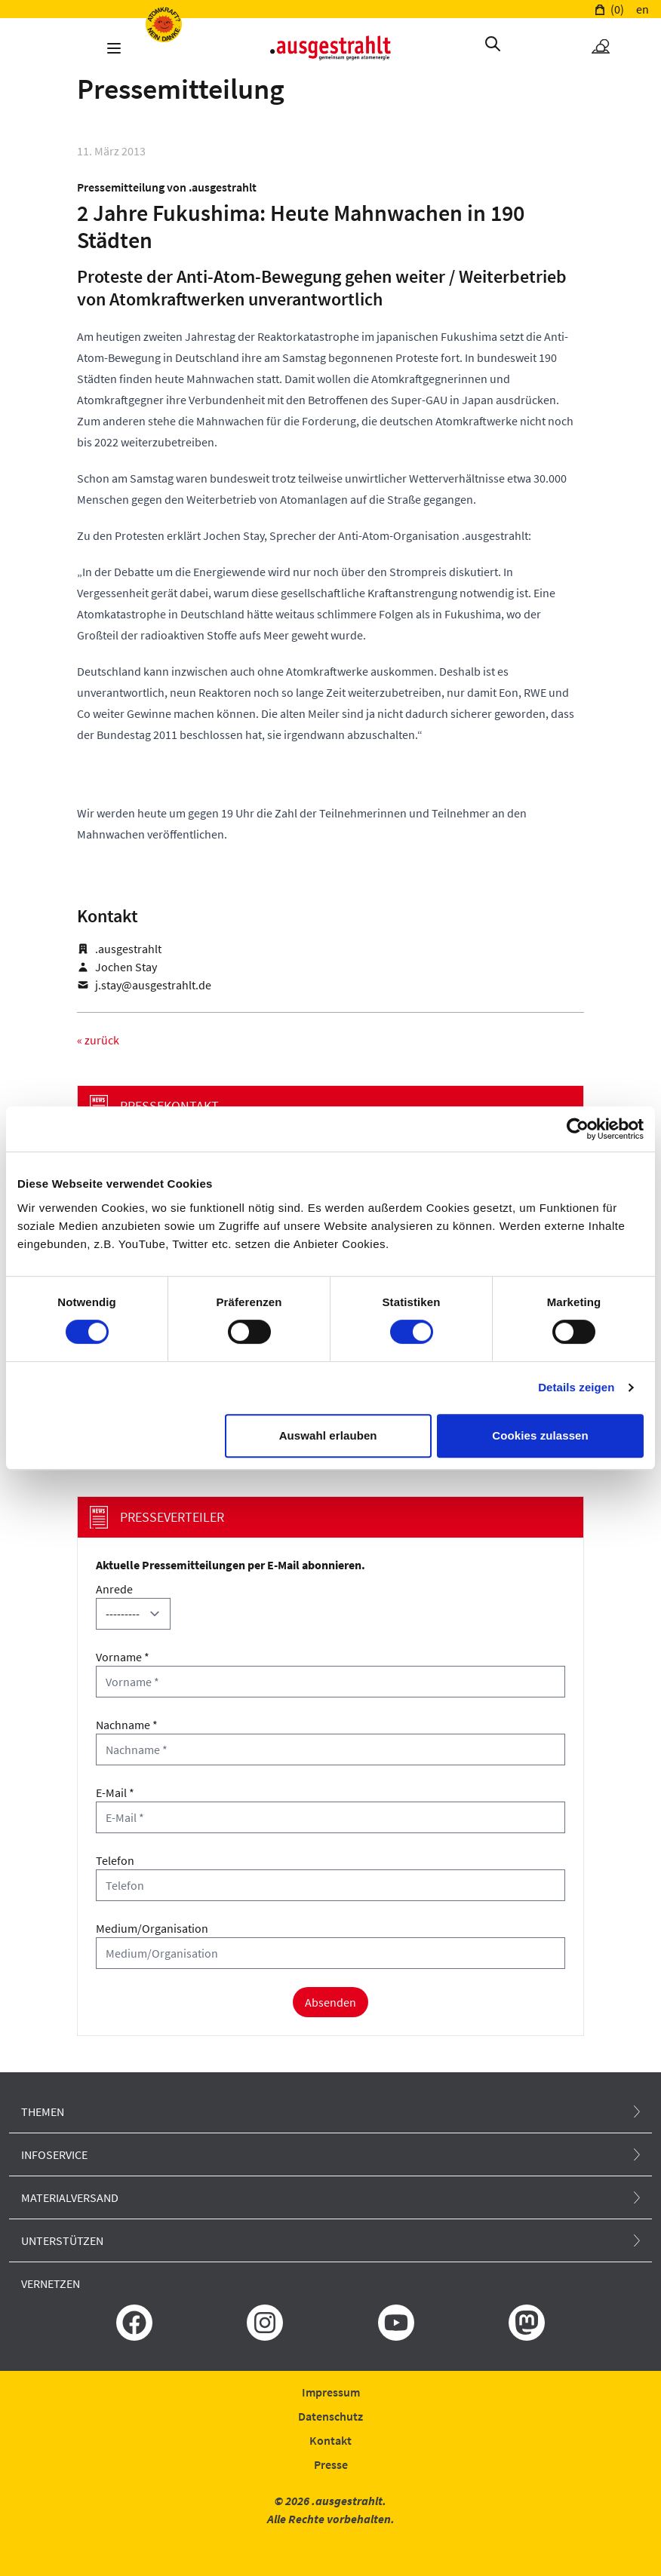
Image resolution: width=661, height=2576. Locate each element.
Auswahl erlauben (328, 1435)
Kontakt (330, 2440)
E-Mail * (115, 1792)
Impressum (331, 2392)
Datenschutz (330, 2416)
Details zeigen (576, 1387)
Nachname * (127, 1724)
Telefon (115, 1860)
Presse (331, 2464)
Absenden (330, 2002)
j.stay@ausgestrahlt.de (153, 984)
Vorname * (122, 1656)
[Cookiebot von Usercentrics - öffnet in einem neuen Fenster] (578, 1129)
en (642, 9)
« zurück (98, 1039)
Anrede (114, 1588)
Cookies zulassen (540, 1435)
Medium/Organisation (152, 1928)
